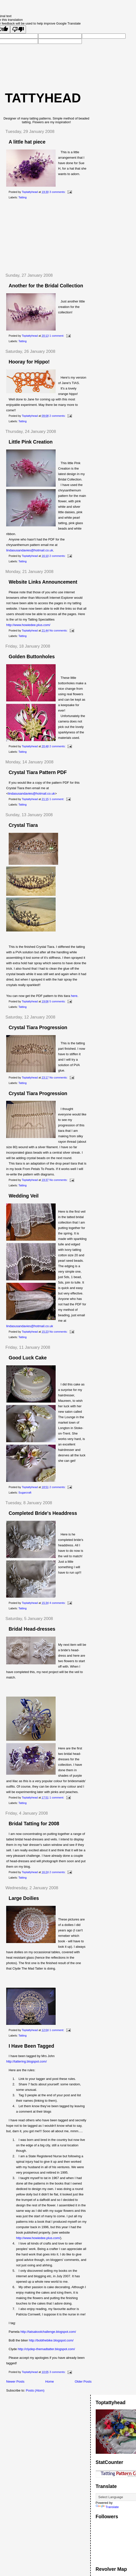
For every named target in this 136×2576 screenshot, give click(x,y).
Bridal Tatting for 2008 (34, 1823)
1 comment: (57, 335)
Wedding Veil (24, 1195)
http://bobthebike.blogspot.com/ (51, 2340)
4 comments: (57, 1602)
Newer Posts (15, 2381)
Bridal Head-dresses (32, 1629)
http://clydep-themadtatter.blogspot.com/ (46, 2349)
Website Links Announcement (43, 582)
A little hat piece (27, 142)
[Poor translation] (18, 29)
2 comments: (57, 415)
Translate (107, 2507)
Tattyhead (43, 98)
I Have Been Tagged (31, 2046)
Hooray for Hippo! (29, 361)
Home (49, 2381)
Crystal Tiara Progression (38, 1027)
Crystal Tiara (23, 825)
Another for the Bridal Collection (46, 285)
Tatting (22, 197)
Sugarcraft (25, 1492)
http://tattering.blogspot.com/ (26, 2061)
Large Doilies (24, 1898)
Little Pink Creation (31, 442)
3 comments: (57, 191)
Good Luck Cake (28, 1357)
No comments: (58, 630)
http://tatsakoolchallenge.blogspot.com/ (48, 2332)
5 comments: (57, 1001)
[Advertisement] (38, 236)
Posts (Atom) (35, 2390)
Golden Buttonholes (32, 656)
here (74, 996)
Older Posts (83, 2381)
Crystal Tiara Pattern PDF (38, 772)
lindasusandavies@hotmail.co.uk (29, 550)
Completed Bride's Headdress (43, 1513)
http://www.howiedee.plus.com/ (28, 625)
